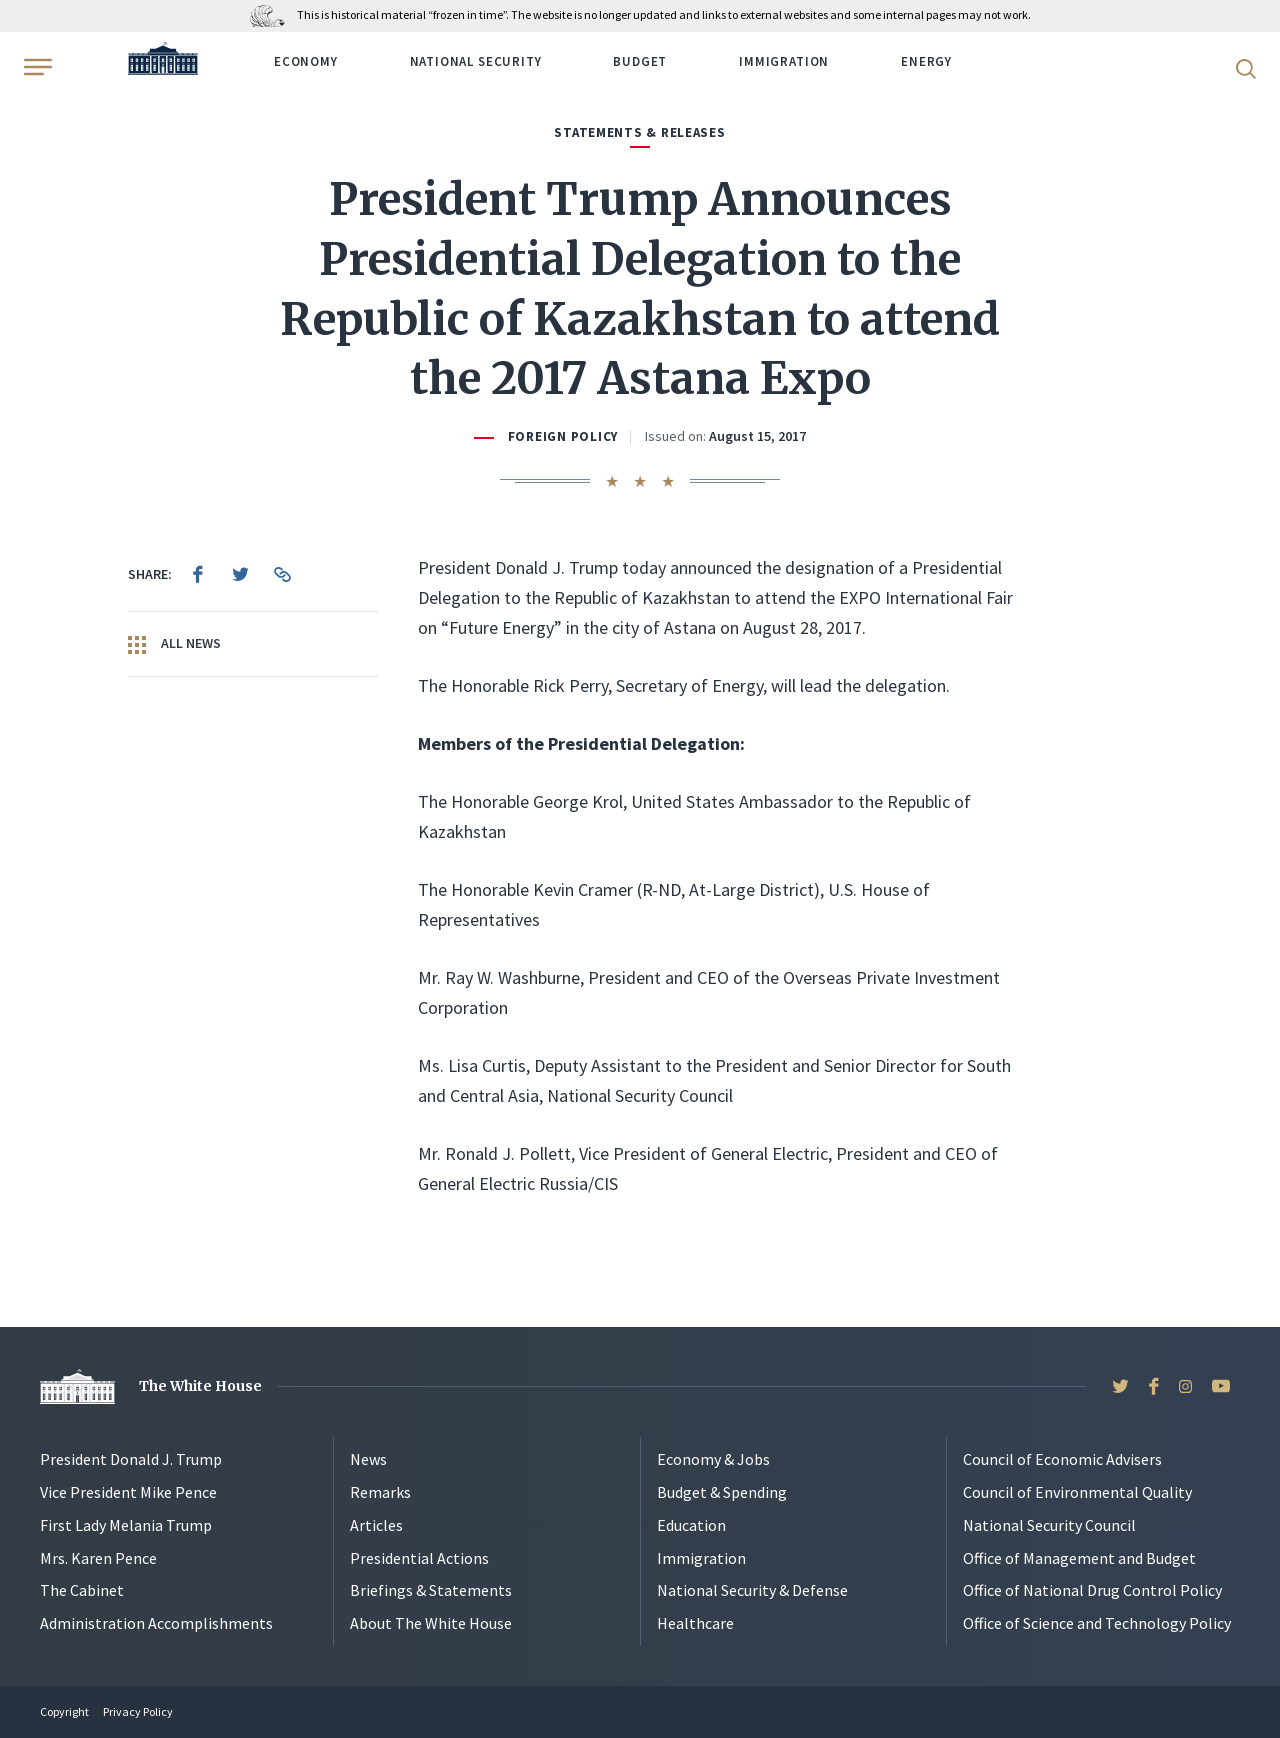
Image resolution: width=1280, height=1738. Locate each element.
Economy (306, 61)
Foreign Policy (563, 436)
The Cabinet (82, 1590)
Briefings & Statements (431, 1590)
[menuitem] (198, 574)
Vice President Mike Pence (128, 1492)
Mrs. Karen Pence (98, 1558)
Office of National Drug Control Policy (1092, 1590)
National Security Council (1049, 1525)
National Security (476, 61)
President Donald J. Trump (131, 1459)
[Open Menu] (36, 67)
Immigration (784, 61)
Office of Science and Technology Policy (1097, 1623)
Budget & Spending (722, 1492)
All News (174, 644)
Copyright (64, 1711)
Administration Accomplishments (156, 1623)
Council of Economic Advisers (1062, 1459)
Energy (926, 61)
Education (691, 1525)
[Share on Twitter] (240, 574)
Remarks (380, 1492)
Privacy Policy (138, 1711)
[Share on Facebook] (198, 574)
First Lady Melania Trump (126, 1525)
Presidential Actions (419, 1558)
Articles (376, 1525)
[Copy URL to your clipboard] (282, 574)
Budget (640, 61)
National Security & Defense (752, 1590)
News (368, 1459)
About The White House (431, 1623)
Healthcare (695, 1623)
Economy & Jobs (713, 1459)
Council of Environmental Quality (1077, 1492)
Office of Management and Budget (1079, 1558)
